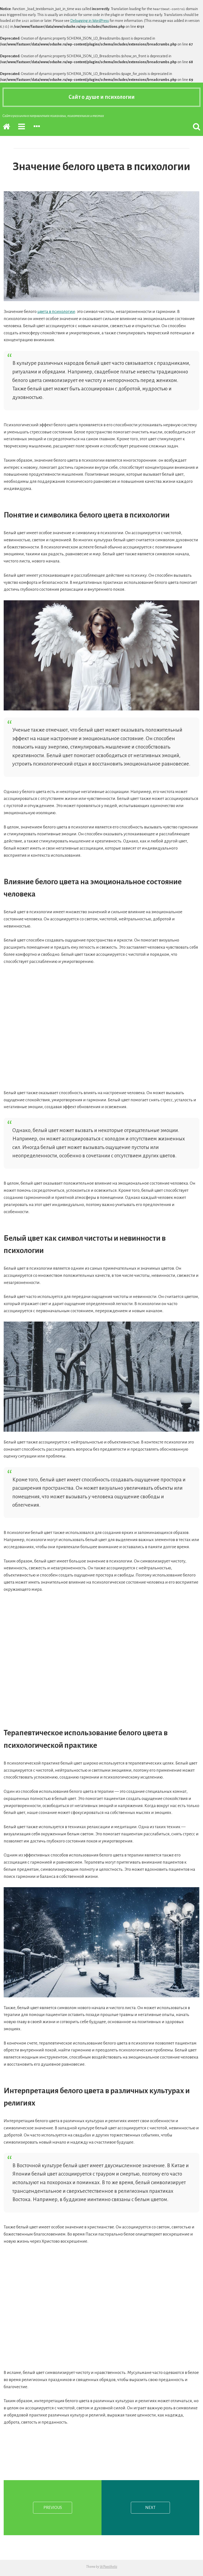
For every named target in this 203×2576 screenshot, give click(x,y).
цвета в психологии (56, 314)
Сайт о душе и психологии (102, 98)
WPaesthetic (108, 2569)
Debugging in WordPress (89, 21)
